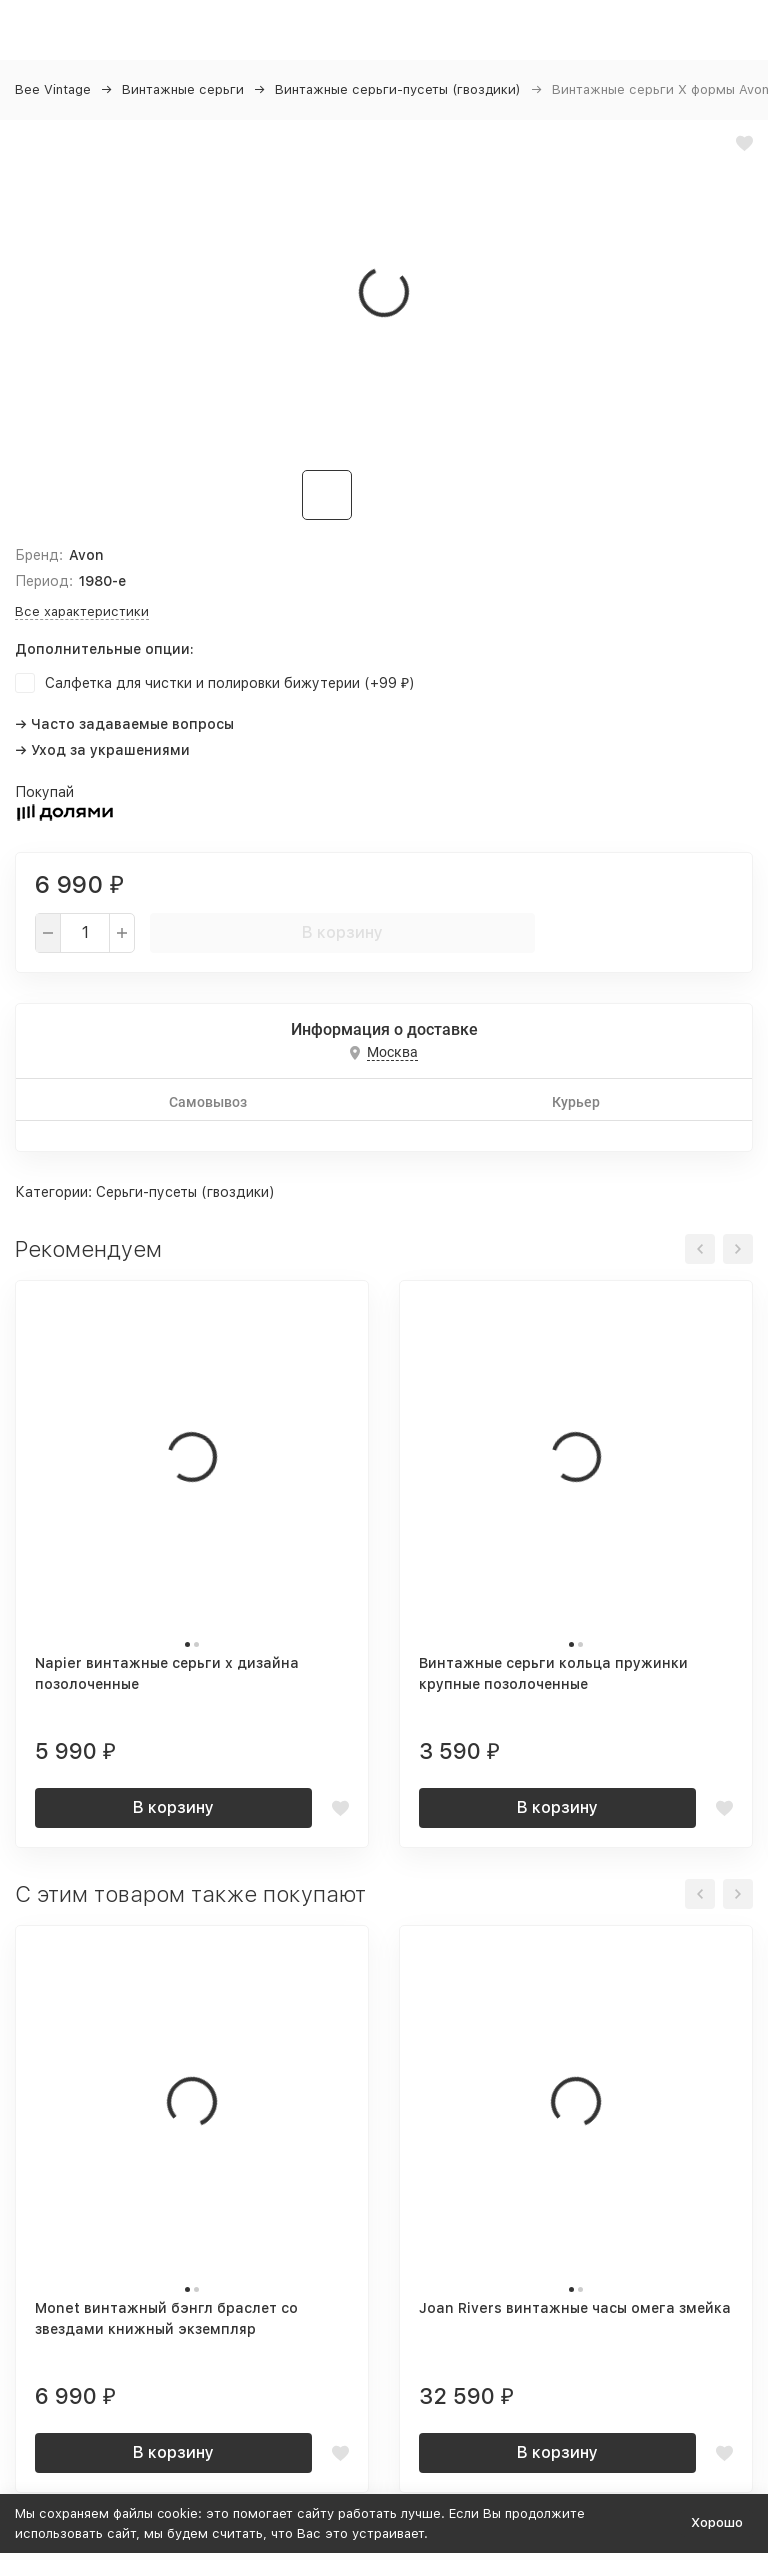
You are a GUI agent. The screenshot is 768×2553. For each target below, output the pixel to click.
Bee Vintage (53, 89)
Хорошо (717, 2522)
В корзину (342, 932)
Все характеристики (82, 611)
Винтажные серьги (183, 89)
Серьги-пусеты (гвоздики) (185, 1192)
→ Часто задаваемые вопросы (124, 724)
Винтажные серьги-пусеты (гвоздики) (398, 89)
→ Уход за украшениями (102, 750)
